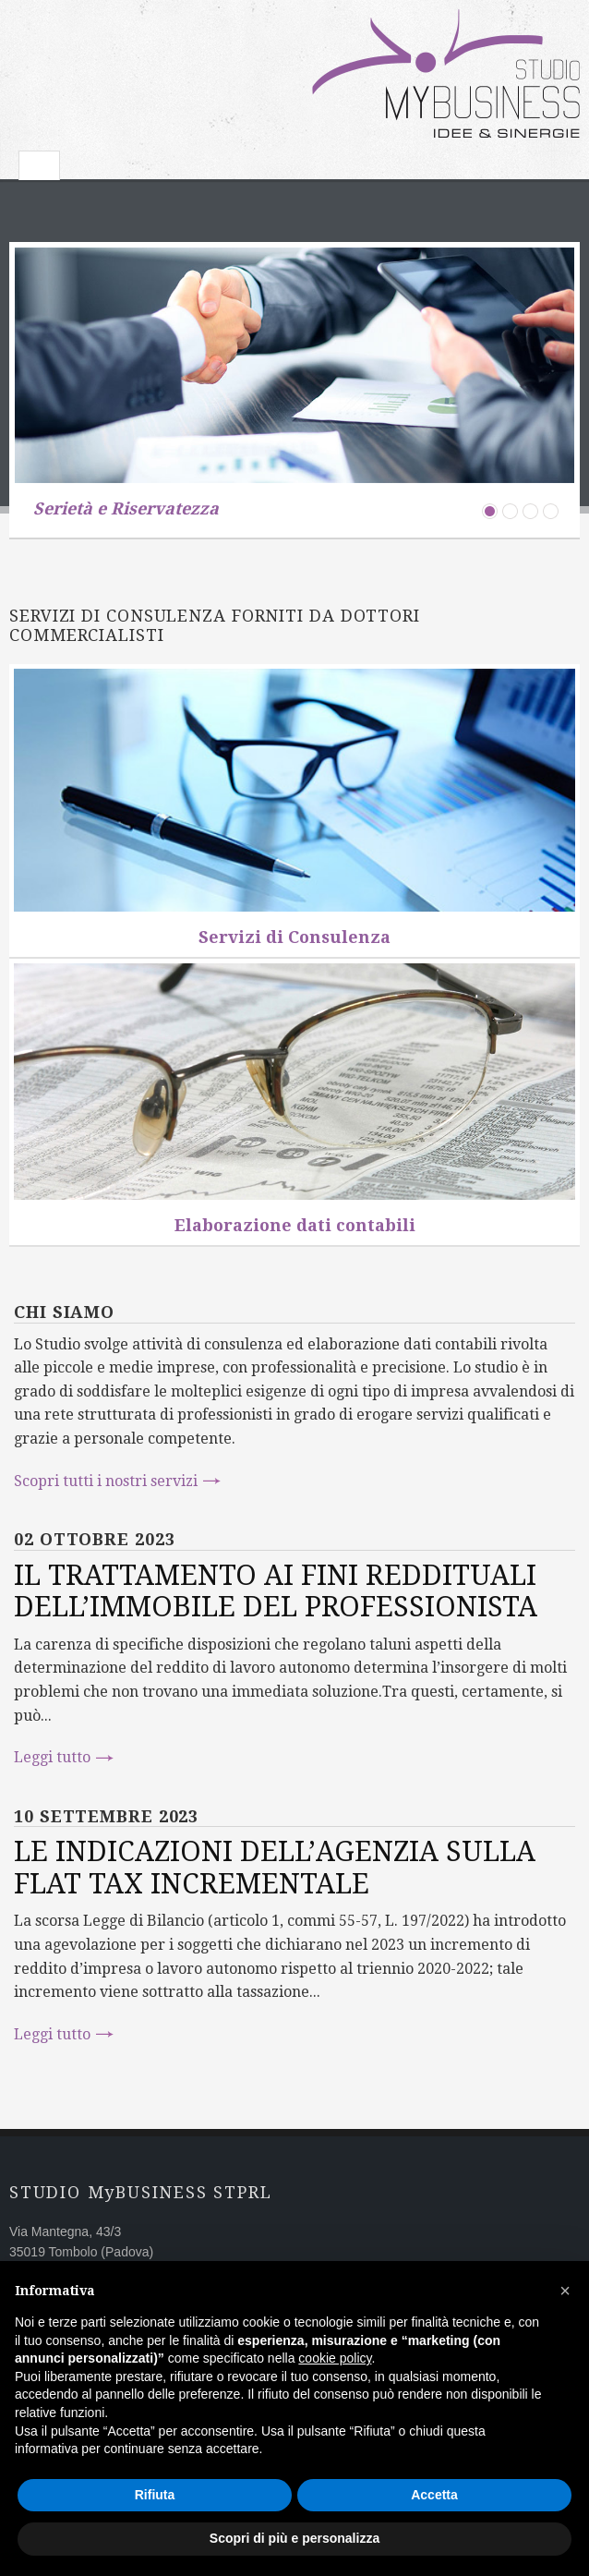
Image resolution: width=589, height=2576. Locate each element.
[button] (565, 2290)
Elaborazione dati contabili (294, 1225)
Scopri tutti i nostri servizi (106, 1481)
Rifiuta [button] (155, 2494)
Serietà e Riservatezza (126, 508)
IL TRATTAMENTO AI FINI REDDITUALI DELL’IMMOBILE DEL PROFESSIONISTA (275, 1591)
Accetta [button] (434, 2494)
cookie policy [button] (334, 2358)
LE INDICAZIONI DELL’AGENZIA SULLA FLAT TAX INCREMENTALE (274, 1867)
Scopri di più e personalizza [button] (294, 2538)
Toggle (39, 165)
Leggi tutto (52, 1757)
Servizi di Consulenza (294, 937)
